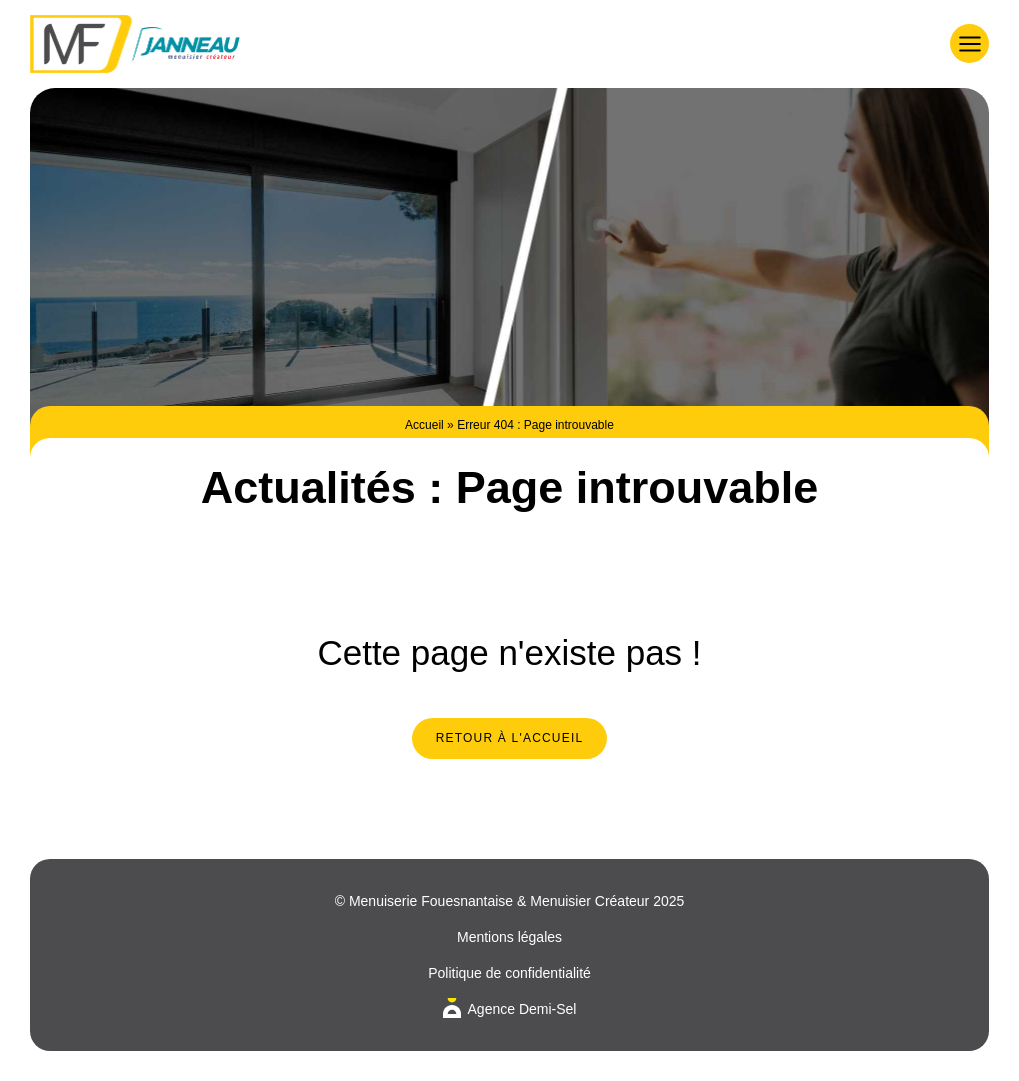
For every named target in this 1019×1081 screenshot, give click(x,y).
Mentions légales (509, 937)
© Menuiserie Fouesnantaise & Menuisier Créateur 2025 (510, 901)
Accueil (424, 425)
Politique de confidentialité (509, 973)
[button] (969, 43)
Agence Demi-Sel (522, 1009)
